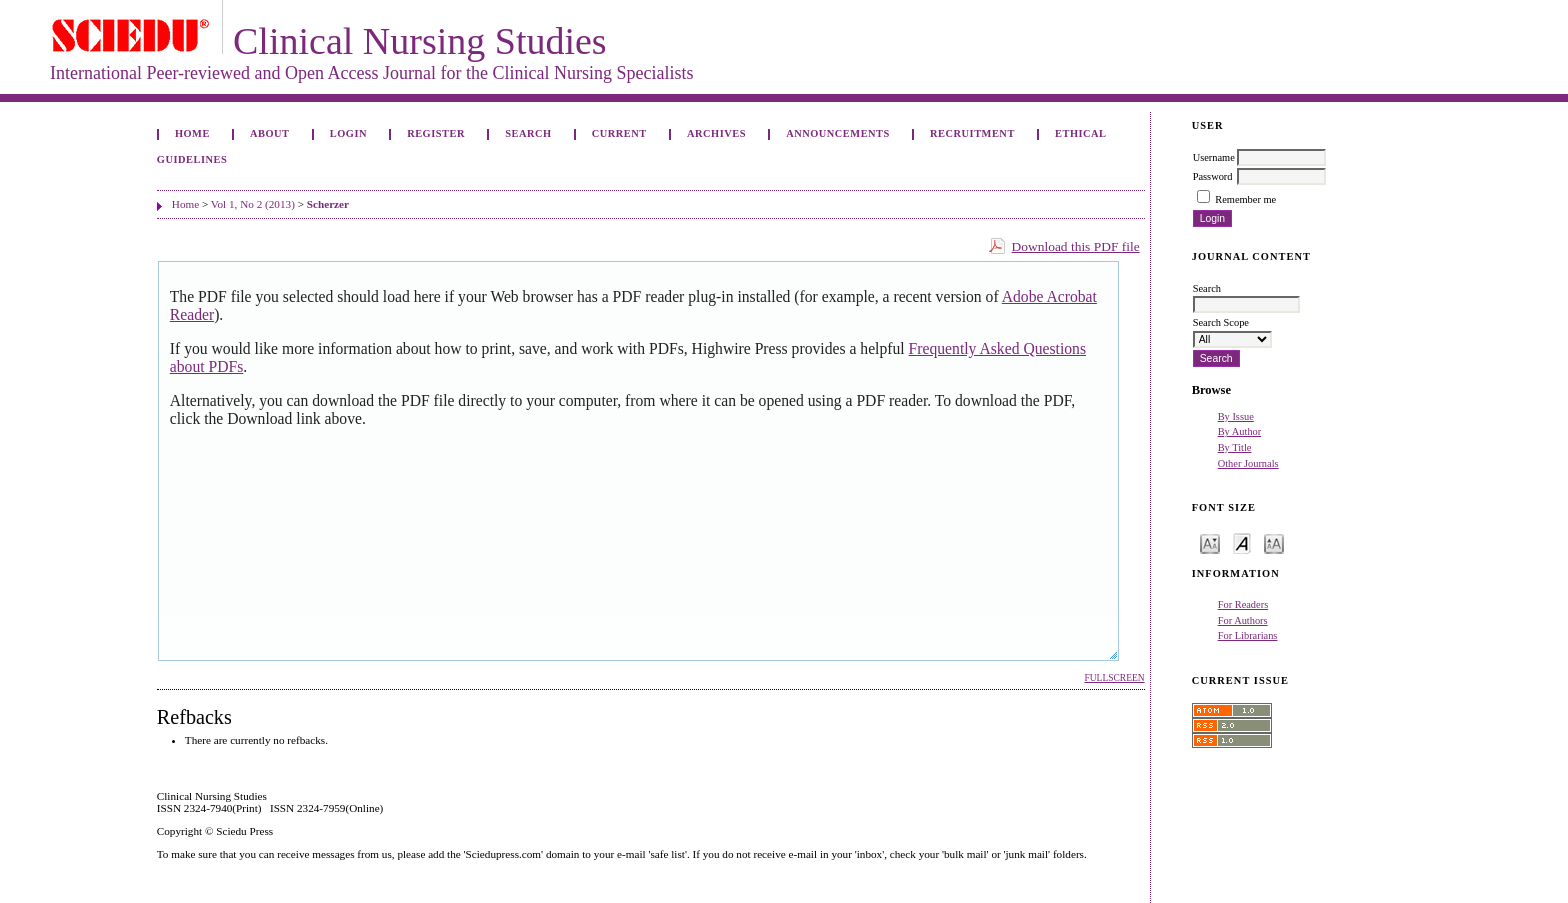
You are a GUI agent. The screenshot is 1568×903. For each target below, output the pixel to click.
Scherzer (328, 204)
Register (436, 133)
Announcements (838, 133)
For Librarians (1248, 635)
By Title (1235, 447)
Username (1214, 157)
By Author (1240, 431)
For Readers (1243, 604)
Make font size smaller (1210, 542)
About (270, 133)
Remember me (1245, 199)
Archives (716, 133)
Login (348, 133)
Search (528, 133)
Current (619, 133)
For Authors (1243, 620)
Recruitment (972, 133)
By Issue (1236, 416)
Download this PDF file (1076, 246)
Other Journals (1248, 463)
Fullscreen (1114, 678)
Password (1213, 176)
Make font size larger (1274, 542)
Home (192, 133)
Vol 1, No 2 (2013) (253, 204)
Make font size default (1242, 542)
